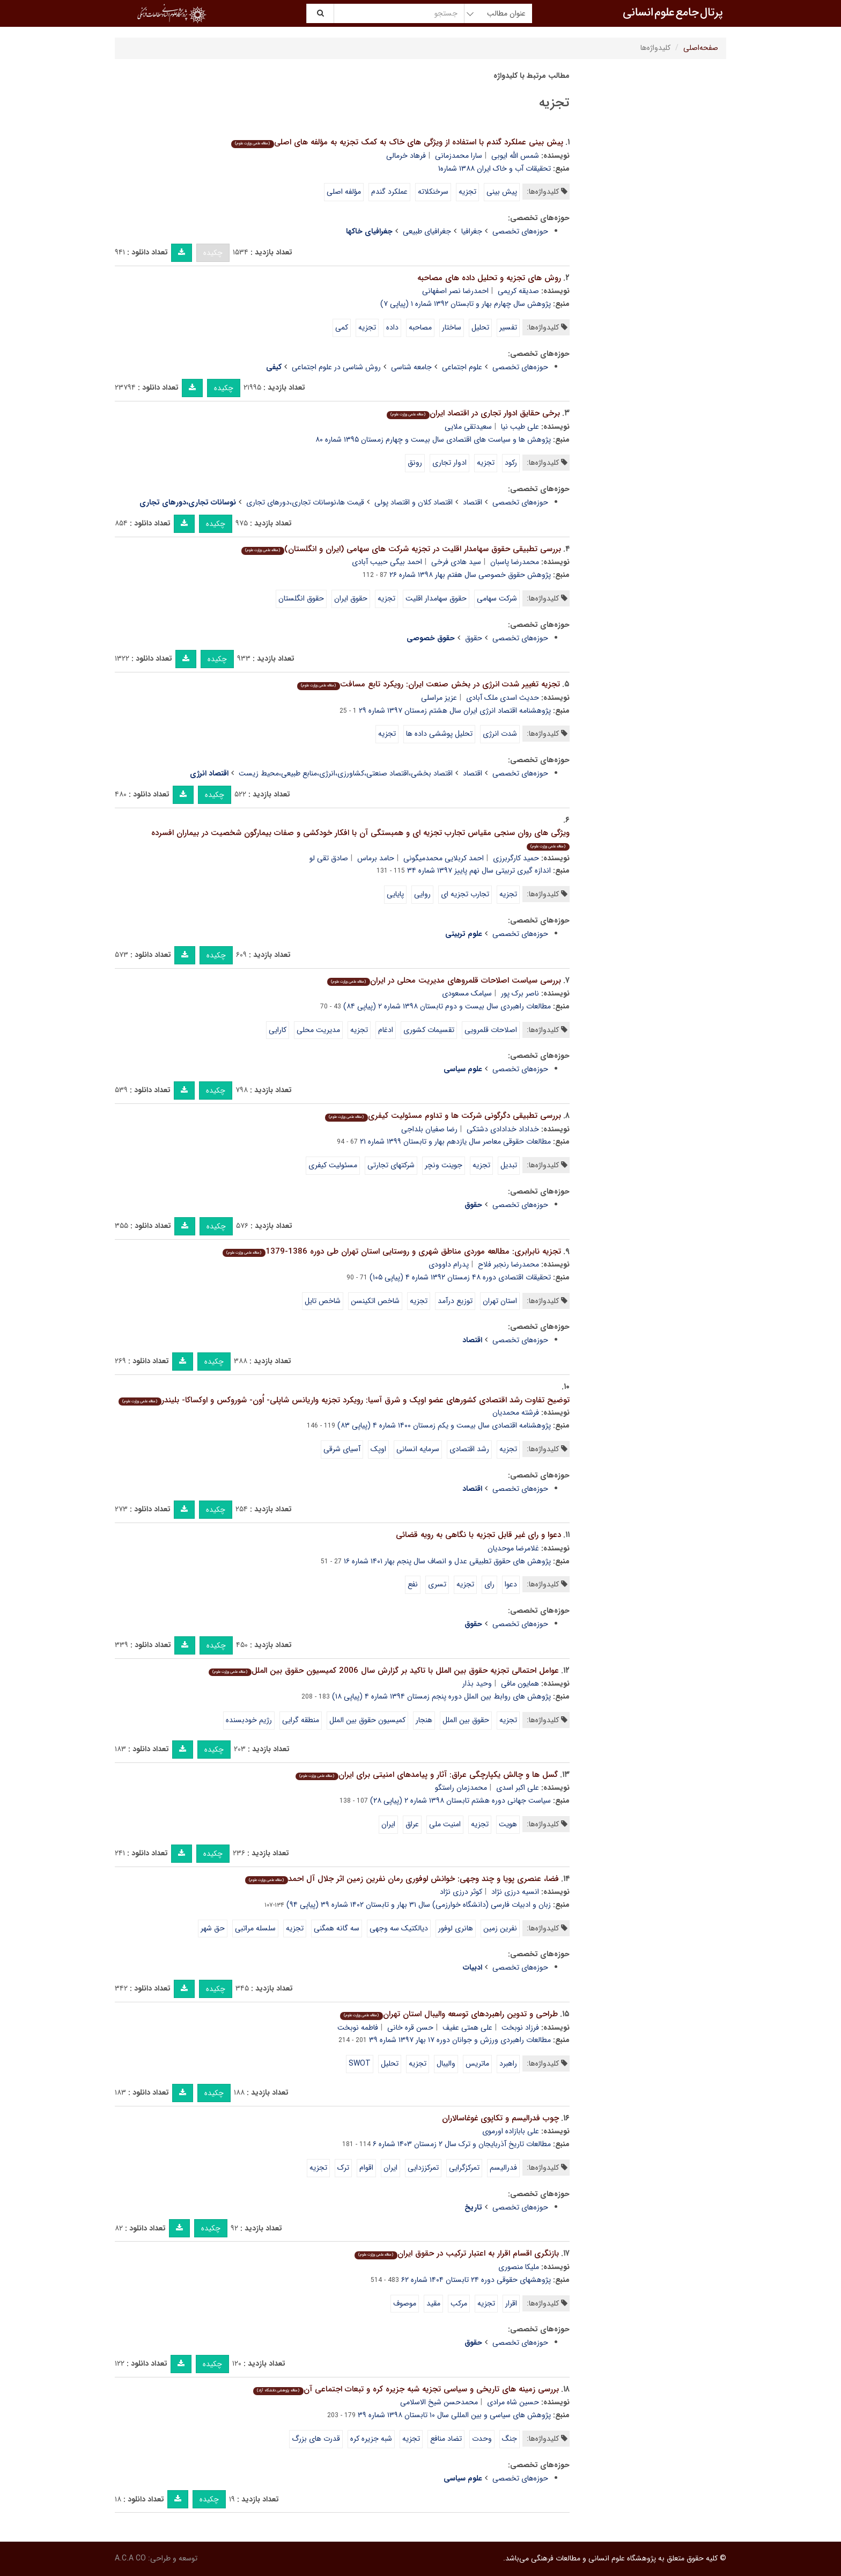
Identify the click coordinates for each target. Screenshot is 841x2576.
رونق (415, 463)
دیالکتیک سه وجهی (399, 1928)
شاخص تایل (323, 1301)
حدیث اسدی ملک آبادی (502, 698)
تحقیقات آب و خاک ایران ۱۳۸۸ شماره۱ (494, 168)
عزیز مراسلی (439, 698)
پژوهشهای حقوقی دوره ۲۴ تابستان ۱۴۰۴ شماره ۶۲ (476, 2280)
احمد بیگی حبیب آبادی (387, 562)
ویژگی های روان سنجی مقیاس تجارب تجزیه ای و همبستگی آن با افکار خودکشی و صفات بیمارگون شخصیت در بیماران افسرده (360, 838)
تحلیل (480, 327)
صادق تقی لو (328, 858)
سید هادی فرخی (456, 562)
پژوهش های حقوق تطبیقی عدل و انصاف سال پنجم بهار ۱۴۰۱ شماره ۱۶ (447, 1561)
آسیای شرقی (341, 1449)
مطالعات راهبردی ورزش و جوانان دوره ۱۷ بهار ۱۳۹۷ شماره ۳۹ (460, 2040)
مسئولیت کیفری (332, 1165)
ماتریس (477, 2063)
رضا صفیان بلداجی (429, 1129)
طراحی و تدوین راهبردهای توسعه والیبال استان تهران (448, 2014)
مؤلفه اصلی (344, 191)
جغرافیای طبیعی (427, 231)
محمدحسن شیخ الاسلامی (439, 2402)
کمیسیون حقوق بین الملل (367, 1720)
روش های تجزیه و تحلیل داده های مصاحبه (489, 278)
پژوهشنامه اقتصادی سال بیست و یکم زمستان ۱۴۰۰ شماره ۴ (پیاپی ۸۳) (444, 1425)
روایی (422, 894)
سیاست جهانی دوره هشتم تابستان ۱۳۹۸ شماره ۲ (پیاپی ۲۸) (460, 1800)
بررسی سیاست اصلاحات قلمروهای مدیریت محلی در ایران (443, 980)
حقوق (473, 638)
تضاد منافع (446, 2439)
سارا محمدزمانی (458, 156)
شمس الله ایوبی (515, 156)
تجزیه (467, 191)
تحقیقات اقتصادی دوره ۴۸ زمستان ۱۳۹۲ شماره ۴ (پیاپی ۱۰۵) (460, 1277)
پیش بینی (501, 191)
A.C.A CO (130, 2558)
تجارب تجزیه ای (465, 894)
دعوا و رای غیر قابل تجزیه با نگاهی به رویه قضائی (478, 1534)
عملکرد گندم (389, 191)
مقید (433, 2303)
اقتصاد (472, 502)
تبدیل (508, 1165)
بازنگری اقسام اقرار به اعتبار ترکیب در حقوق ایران (456, 2253)
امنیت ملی (445, 1824)
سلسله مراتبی (255, 1928)
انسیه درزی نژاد (515, 1892)
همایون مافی (520, 1683)
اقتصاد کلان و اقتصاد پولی (413, 502)
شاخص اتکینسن (375, 1301)
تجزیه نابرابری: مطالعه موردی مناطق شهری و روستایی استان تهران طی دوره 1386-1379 (391, 1251)
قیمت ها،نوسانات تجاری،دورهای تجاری (305, 502)
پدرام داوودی (449, 1264)
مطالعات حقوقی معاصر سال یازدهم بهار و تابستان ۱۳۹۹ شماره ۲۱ (455, 1141)
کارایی (277, 1030)
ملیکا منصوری (518, 2267)
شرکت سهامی (497, 598)
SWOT (360, 2063)
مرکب (459, 2303)
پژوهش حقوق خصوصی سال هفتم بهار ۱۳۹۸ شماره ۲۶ (470, 575)
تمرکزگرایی (464, 2168)
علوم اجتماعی (462, 367)
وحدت (482, 2439)
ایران (388, 1824)
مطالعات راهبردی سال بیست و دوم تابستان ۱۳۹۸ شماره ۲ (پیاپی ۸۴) (447, 1006)
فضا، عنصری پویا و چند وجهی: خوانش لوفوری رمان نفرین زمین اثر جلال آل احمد (401, 1878)
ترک (343, 2168)
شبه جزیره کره (371, 2439)
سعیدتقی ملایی (468, 427)
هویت (508, 1824)
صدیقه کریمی (518, 291)
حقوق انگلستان (301, 598)
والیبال (446, 2063)
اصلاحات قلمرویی (490, 1030)
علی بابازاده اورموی (510, 2131)
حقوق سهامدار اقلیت (436, 598)
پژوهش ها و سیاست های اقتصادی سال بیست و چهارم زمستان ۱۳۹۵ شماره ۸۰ (433, 439)
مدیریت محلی (318, 1030)
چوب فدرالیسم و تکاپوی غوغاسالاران (500, 2118)
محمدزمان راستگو (461, 1788)
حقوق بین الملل (465, 1720)
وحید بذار (477, 1683)
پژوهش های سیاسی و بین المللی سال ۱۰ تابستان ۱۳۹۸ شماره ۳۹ (454, 2415)
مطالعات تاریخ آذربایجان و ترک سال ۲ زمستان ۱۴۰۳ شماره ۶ (462, 2144)
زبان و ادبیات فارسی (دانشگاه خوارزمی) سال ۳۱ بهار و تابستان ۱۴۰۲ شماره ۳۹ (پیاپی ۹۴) (418, 1905)
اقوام (366, 2168)
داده (392, 327)
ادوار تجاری (449, 463)
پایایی (395, 894)
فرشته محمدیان (515, 1412)
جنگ (509, 2439)
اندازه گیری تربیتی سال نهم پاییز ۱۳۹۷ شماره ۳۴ (479, 870)
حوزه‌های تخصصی (520, 231)
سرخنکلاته (433, 191)
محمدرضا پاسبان (514, 562)
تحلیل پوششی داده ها (439, 734)
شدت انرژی (500, 734)
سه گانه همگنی (336, 1928)
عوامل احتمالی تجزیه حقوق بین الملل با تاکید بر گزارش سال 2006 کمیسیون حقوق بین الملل (383, 1670)
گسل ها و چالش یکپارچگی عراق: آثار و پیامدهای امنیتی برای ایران (426, 1774)
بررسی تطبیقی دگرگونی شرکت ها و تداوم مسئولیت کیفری (442, 1115)
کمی (341, 327)
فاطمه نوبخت (357, 2027)
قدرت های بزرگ (316, 2439)
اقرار (511, 2303)
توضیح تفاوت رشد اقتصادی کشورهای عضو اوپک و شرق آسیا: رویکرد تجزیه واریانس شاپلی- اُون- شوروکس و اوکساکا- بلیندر (344, 1400)
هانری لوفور (455, 1928)
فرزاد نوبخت (520, 2027)
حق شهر (213, 1928)
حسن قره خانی (410, 2027)
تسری (437, 1584)
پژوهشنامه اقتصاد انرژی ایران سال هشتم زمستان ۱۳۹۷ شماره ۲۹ (455, 710)
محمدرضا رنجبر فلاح (508, 1264)
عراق (412, 1824)
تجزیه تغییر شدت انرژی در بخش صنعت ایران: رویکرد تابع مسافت (428, 684)
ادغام (385, 1030)
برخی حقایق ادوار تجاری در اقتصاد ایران (473, 413)
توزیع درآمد (455, 1301)
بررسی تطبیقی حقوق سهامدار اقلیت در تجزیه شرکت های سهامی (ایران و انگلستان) (400, 549)
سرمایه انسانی (417, 1449)
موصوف (404, 2303)
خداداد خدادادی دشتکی (503, 1129)
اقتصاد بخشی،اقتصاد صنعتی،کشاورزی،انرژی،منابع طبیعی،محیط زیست (346, 773)
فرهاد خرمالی (406, 156)
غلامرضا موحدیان (513, 1548)
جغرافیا (471, 231)
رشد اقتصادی (469, 1449)
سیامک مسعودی (467, 993)
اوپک (378, 1449)
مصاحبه (420, 327)
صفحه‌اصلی (700, 48)
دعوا (511, 1584)
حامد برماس (375, 858)
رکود (511, 463)
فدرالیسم (503, 2168)
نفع (413, 1584)
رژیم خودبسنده (249, 1720)
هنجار (424, 1720)
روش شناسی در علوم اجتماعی (336, 367)
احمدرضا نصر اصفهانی (455, 291)
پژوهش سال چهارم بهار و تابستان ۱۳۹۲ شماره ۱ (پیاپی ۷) (465, 304)
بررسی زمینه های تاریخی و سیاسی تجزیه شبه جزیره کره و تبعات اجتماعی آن (405, 2389)
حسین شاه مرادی (513, 2402)
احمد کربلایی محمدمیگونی (443, 858)
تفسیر (508, 327)
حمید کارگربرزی (516, 858)
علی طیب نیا (520, 427)
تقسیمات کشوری (428, 1030)
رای (489, 1584)
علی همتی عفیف (467, 2027)
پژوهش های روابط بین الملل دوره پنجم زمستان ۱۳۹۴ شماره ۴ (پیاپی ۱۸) (441, 1696)
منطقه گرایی (300, 1720)
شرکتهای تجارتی (391, 1165)
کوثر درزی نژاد (461, 1892)
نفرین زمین (500, 1928)
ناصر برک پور (520, 993)
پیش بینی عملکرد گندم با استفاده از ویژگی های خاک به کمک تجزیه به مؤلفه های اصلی (397, 142)
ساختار (451, 327)
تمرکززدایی (423, 2168)
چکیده (213, 253)
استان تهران (500, 1301)
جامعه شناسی (411, 367)
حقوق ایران (350, 598)
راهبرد (508, 2063)
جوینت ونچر (443, 1165)
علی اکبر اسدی (517, 1788)
